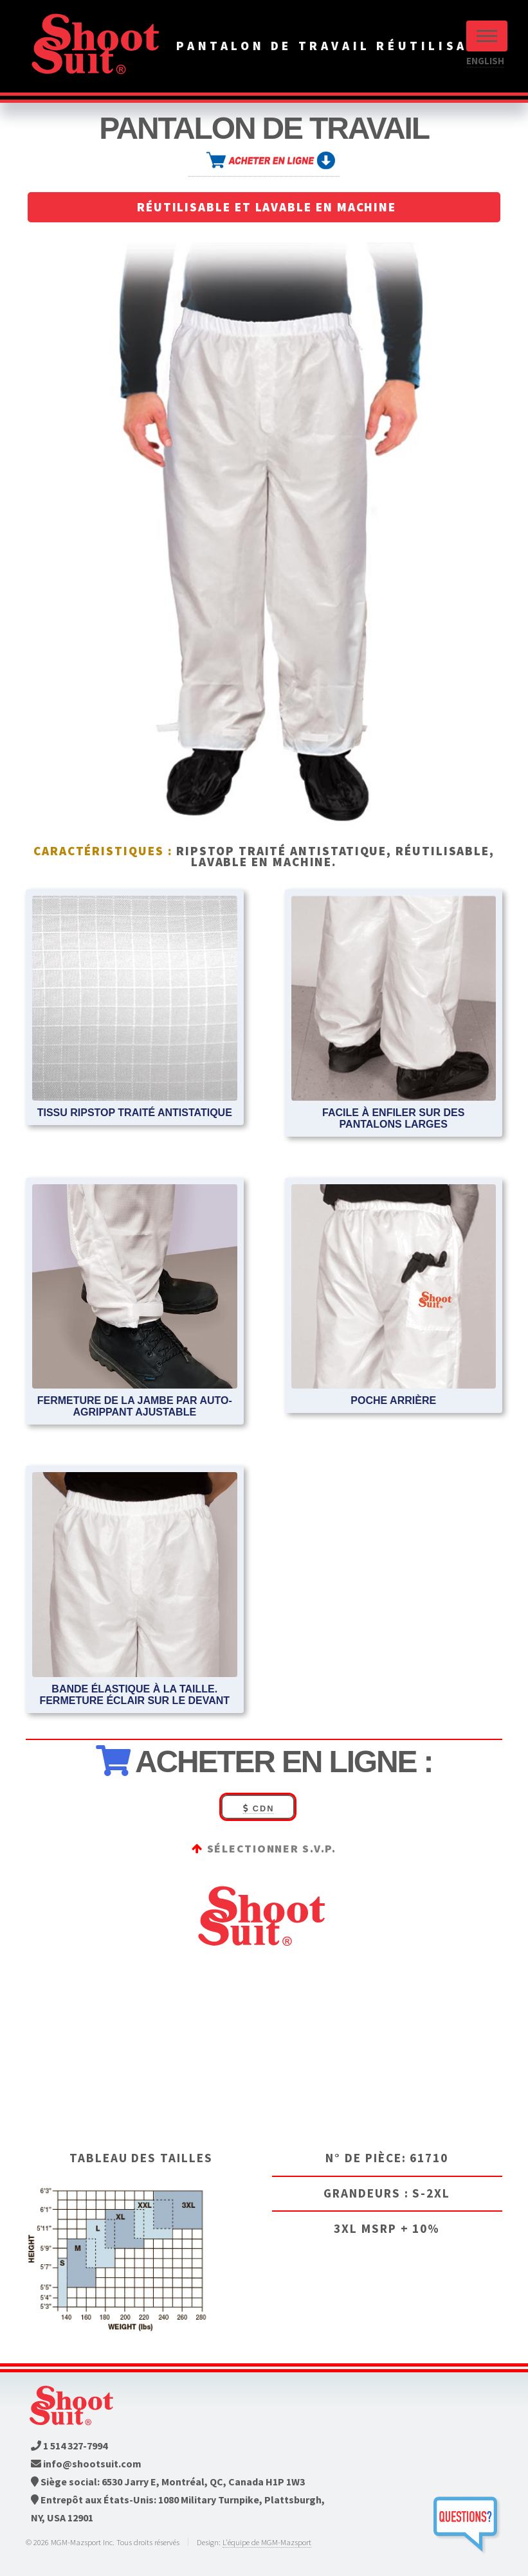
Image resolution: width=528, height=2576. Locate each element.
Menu (486, 36)
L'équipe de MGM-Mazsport (267, 2542)
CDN (258, 1808)
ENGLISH (485, 61)
